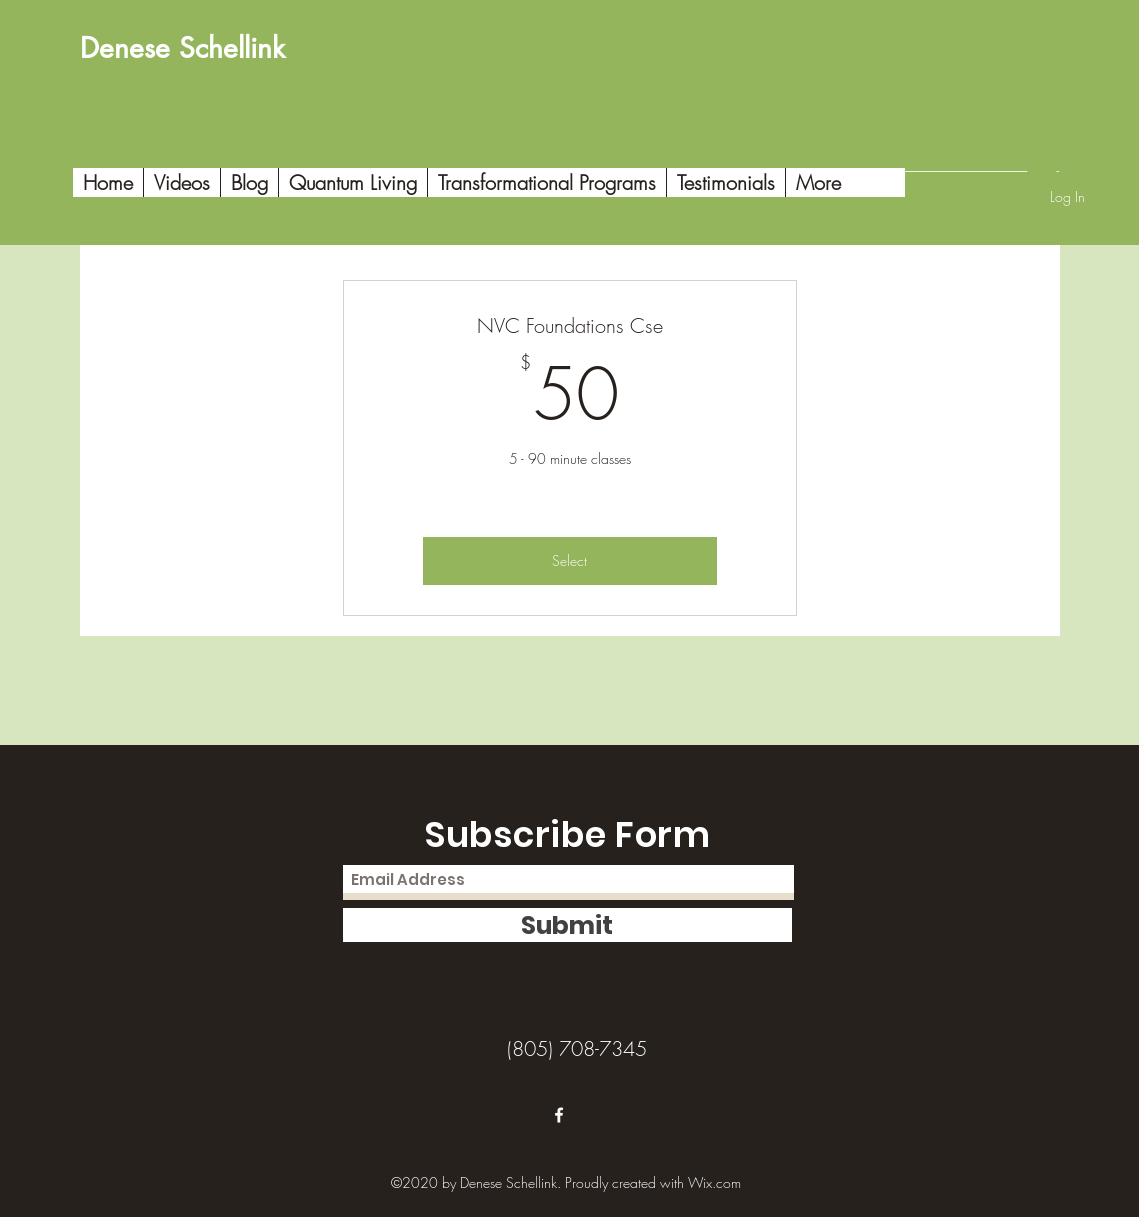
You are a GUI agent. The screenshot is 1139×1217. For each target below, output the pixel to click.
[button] (1042, 160)
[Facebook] (559, 1115)
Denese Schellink (182, 48)
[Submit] (567, 925)
